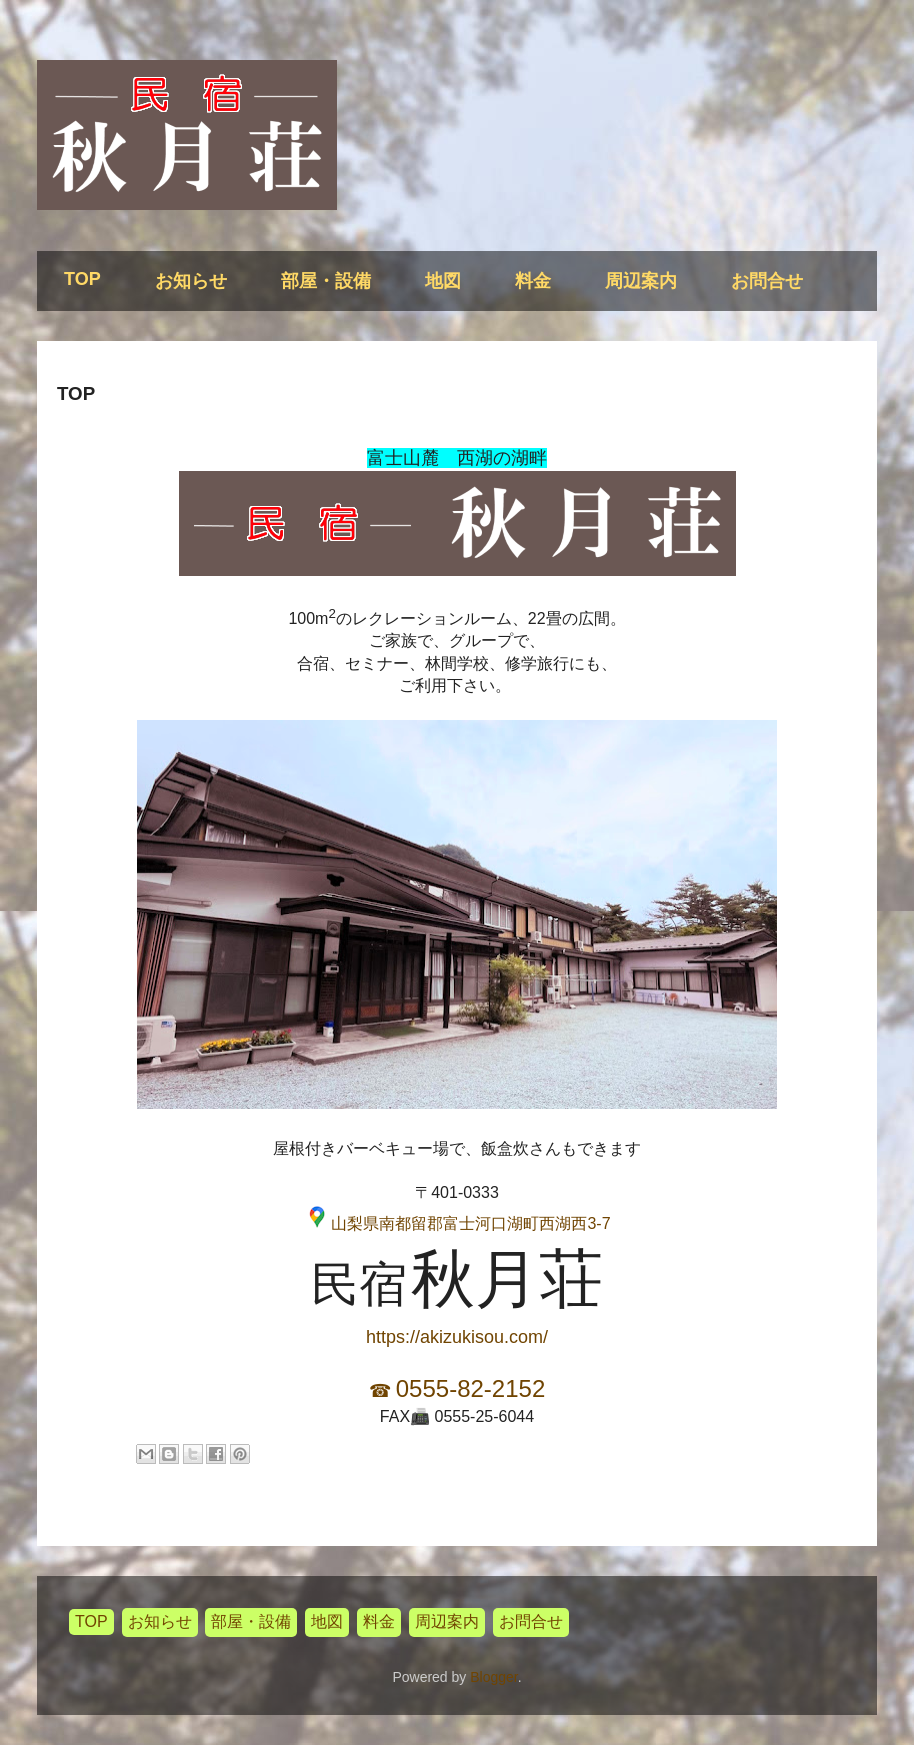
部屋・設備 (326, 281)
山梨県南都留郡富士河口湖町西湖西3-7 (470, 1223)
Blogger (493, 1677)
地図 (443, 281)
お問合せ (767, 281)
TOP (82, 279)
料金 (533, 281)
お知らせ (191, 281)
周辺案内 (641, 281)
